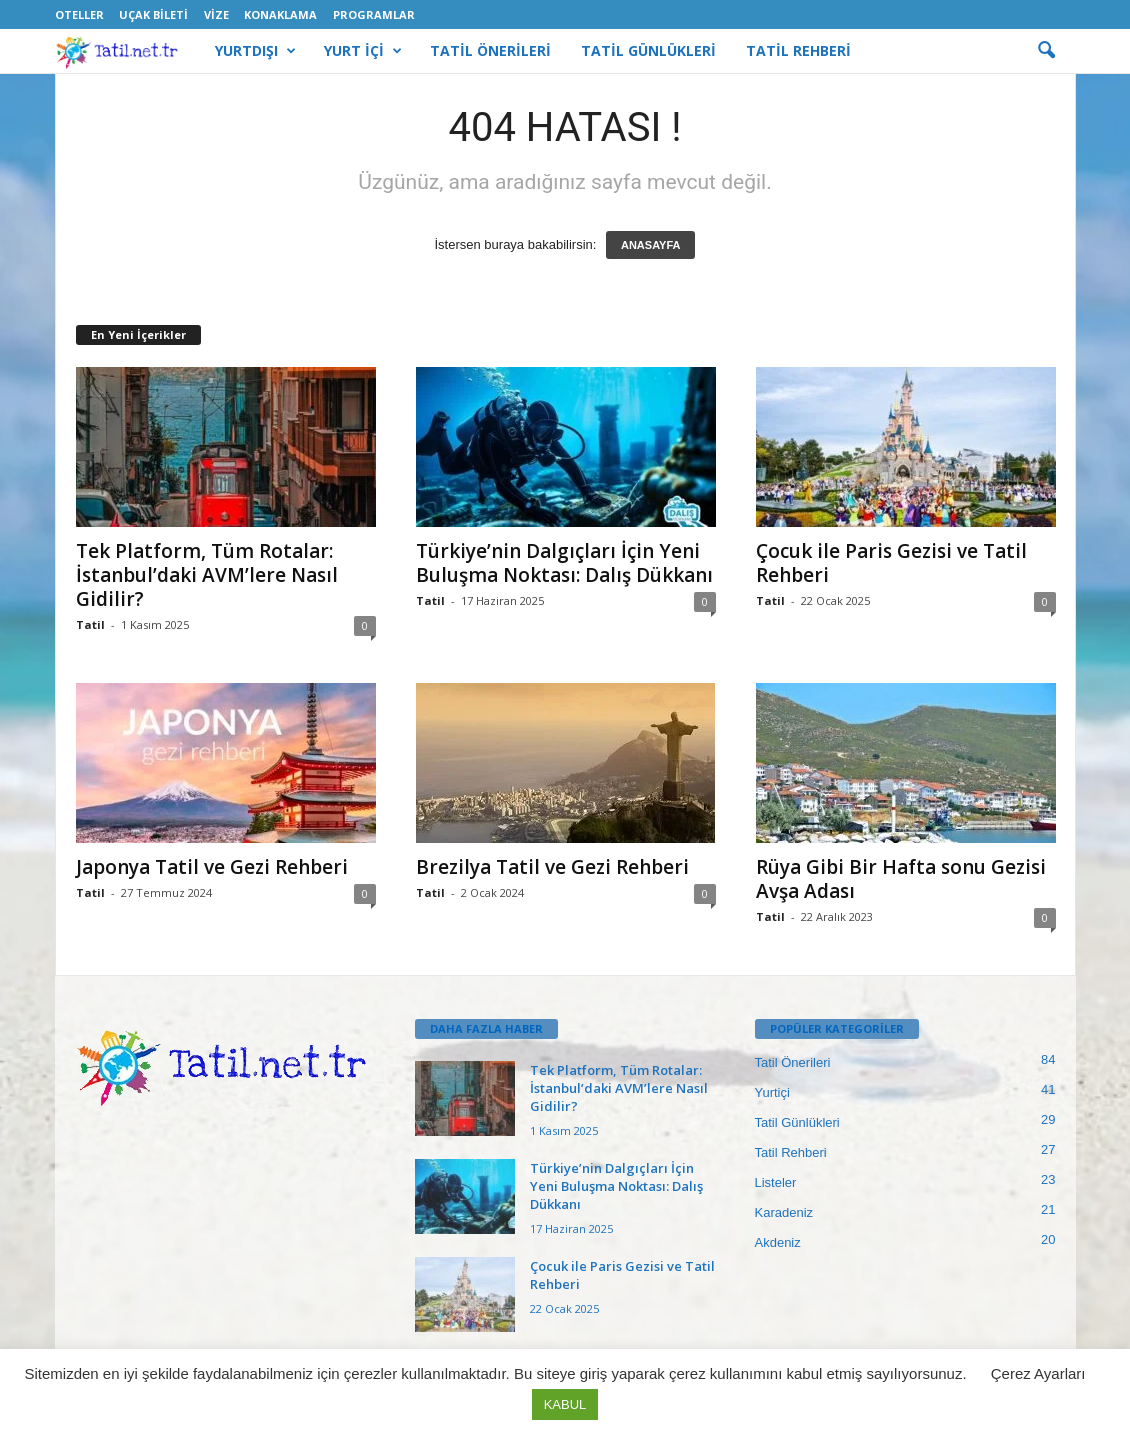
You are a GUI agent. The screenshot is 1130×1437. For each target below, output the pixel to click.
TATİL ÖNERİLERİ (490, 50)
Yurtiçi (772, 1092)
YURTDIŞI (255, 51)
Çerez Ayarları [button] (1038, 1373)
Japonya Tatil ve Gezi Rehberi (212, 867)
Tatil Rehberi (791, 1152)
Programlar (374, 14)
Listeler (776, 1182)
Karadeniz (784, 1212)
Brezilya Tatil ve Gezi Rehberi (552, 867)
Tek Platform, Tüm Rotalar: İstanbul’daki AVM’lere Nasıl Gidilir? (207, 575)
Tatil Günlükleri (797, 1122)
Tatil (90, 624)
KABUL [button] (565, 1404)
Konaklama (280, 14)
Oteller (79, 14)
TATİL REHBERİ (798, 50)
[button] (1046, 51)
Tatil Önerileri (793, 1062)
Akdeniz (778, 1242)
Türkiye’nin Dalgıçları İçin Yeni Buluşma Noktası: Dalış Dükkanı (564, 563)
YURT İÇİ (363, 51)
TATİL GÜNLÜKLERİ (648, 50)
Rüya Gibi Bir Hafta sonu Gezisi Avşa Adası (901, 879)
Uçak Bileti (153, 14)
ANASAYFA (651, 245)
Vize (216, 14)
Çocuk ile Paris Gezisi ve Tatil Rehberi (891, 563)
